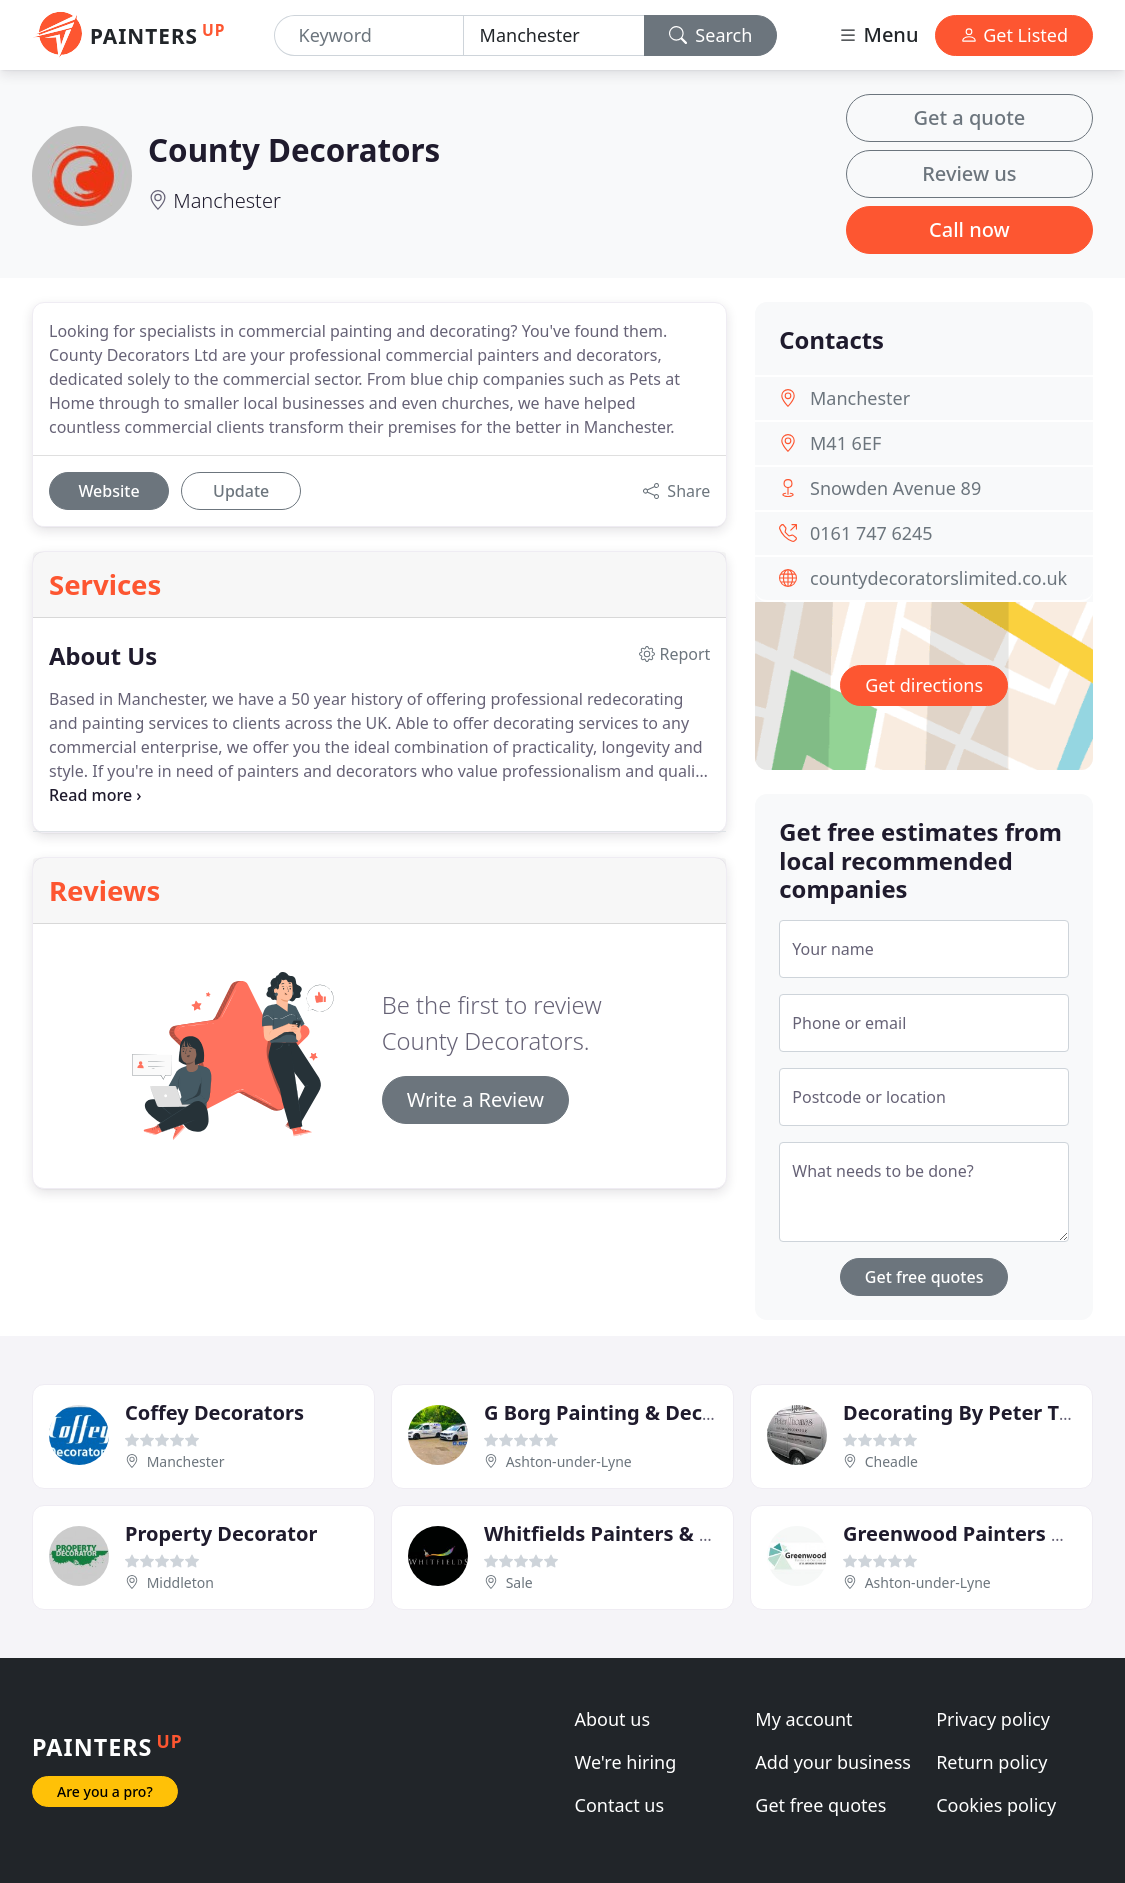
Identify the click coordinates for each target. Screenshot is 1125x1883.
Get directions (924, 685)
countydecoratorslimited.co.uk (938, 578)
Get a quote (969, 117)
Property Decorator (221, 1533)
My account (803, 1719)
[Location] (554, 35)
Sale (519, 1582)
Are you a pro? (105, 1791)
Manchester (227, 200)
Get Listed (1014, 35)
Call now (969, 229)
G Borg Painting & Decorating (629, 1412)
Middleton (180, 1582)
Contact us (620, 1805)
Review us (969, 173)
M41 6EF (845, 443)
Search (711, 35)
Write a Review (475, 1099)
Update (241, 491)
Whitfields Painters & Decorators (646, 1533)
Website (108, 491)
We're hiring (626, 1762)
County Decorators (294, 150)
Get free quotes (924, 1277)
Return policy (991, 1762)
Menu (878, 34)
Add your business (833, 1762)
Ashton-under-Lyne (569, 1461)
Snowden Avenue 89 (895, 488)
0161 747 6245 (871, 533)
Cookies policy (996, 1805)
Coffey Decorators (214, 1412)
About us (613, 1719)
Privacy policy (993, 1719)
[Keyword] (369, 35)
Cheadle (891, 1461)
